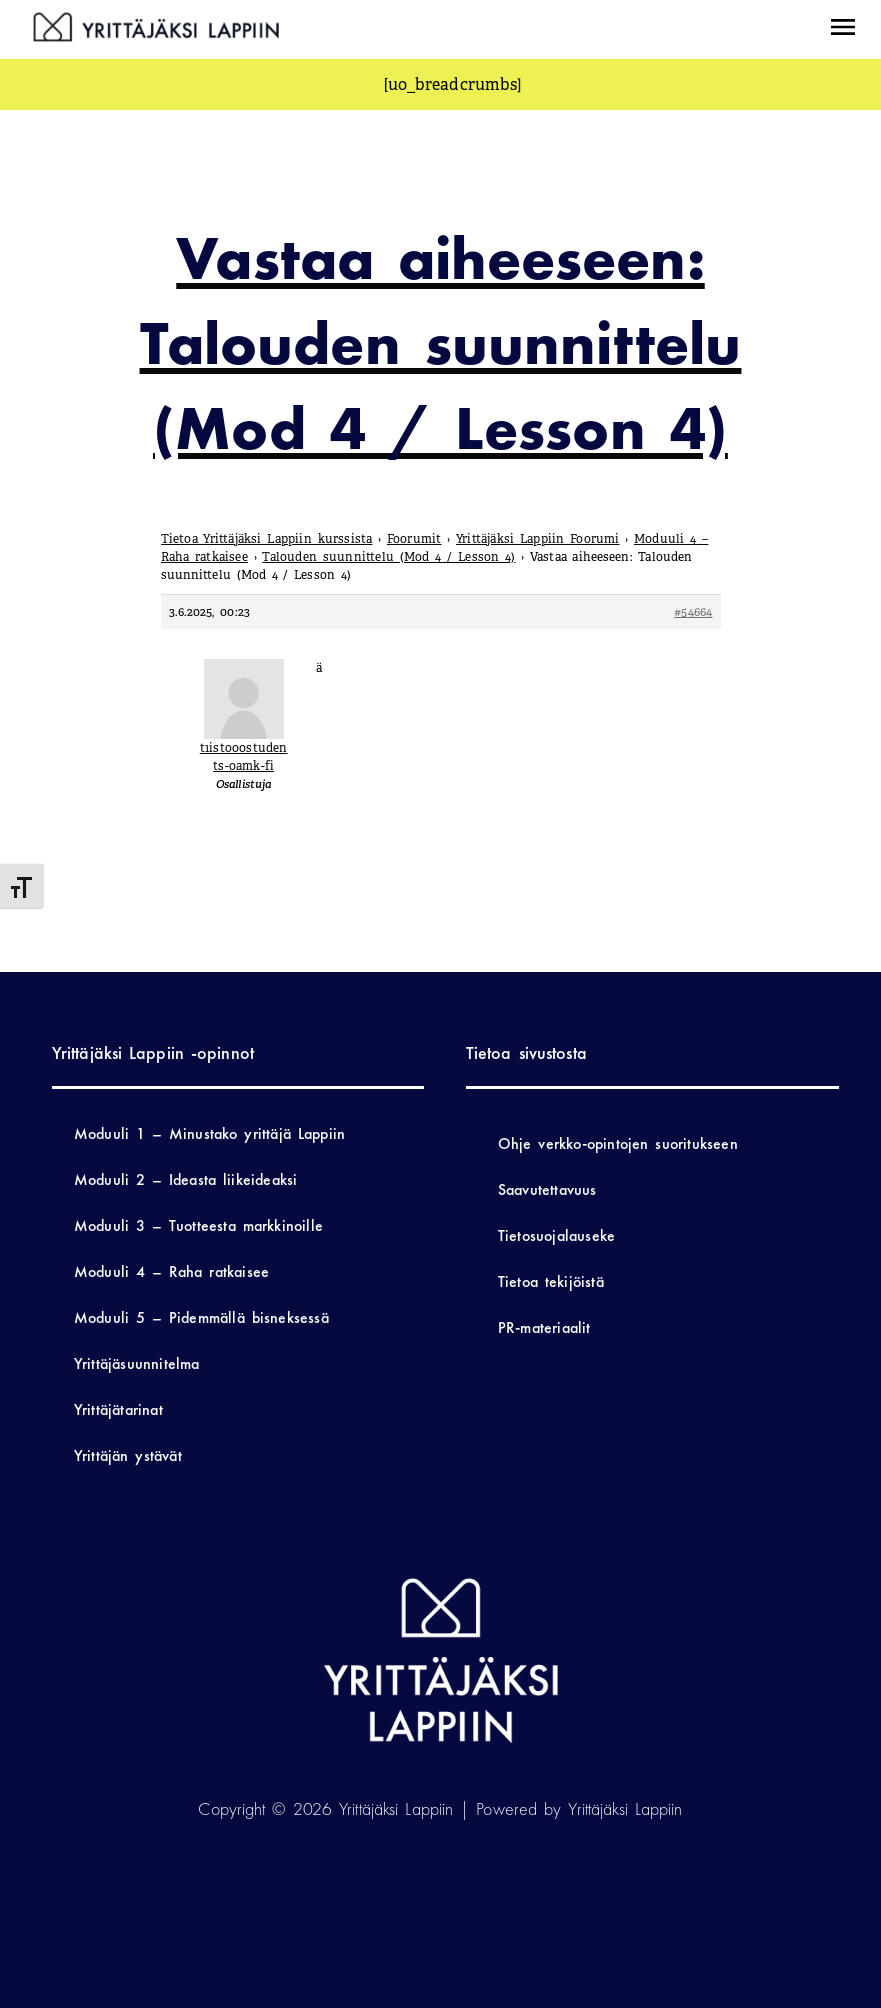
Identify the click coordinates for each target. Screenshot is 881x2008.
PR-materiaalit (544, 1327)
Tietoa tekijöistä (551, 1281)
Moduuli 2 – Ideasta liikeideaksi (186, 1179)
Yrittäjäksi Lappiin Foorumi (538, 539)
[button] (843, 29)
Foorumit (414, 539)
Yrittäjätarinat (118, 1409)
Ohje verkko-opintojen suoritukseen (618, 1143)
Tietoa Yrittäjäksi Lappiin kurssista (267, 539)
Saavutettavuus (547, 1189)
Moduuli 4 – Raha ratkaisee (171, 1271)
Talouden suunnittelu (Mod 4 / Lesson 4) (388, 557)
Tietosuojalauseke (556, 1235)
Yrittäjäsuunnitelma (137, 1363)
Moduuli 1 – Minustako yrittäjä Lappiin (209, 1133)
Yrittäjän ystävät (128, 1455)
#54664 (693, 612)
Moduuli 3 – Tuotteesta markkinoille (198, 1225)
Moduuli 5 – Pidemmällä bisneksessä (201, 1317)
